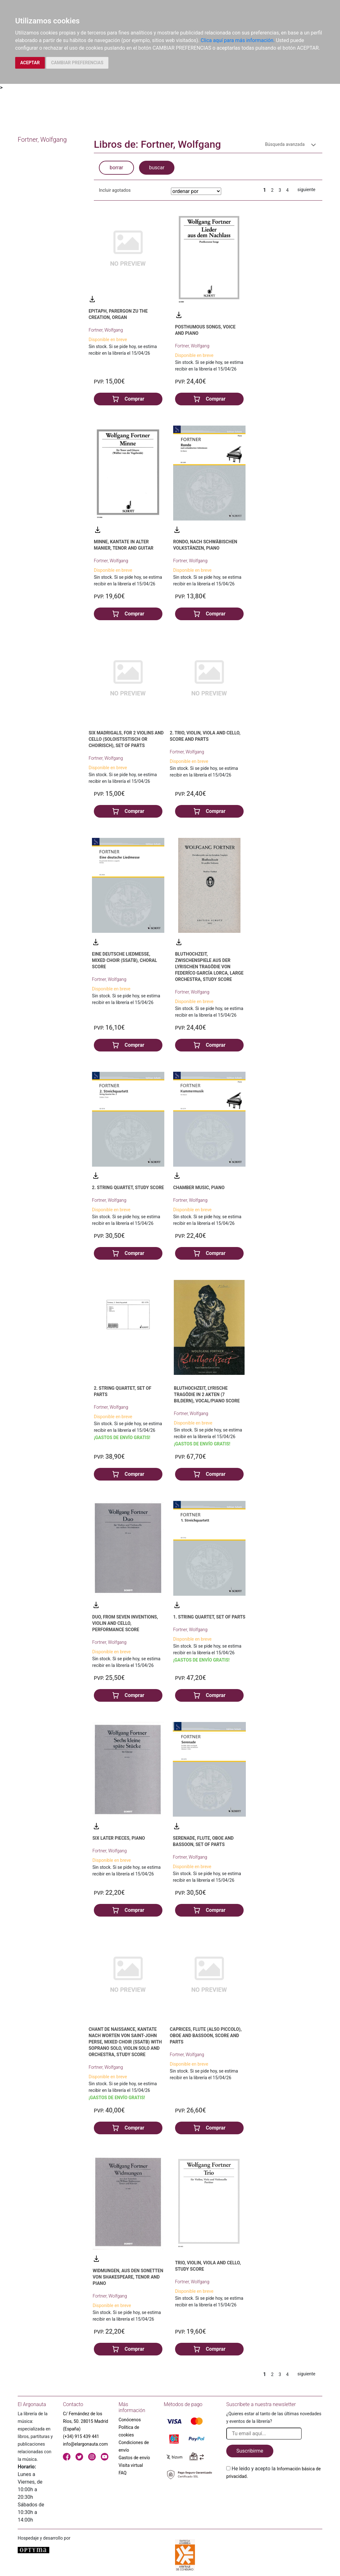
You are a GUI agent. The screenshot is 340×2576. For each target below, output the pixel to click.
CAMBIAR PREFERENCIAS (77, 62)
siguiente (306, 189)
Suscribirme (249, 2451)
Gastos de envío (134, 2457)
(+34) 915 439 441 (81, 2436)
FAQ (122, 2472)
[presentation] (274, 2495)
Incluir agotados (115, 190)
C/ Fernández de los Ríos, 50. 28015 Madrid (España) (85, 2421)
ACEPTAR (30, 62)
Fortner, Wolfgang (105, 330)
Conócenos (129, 2419)
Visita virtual (130, 2465)
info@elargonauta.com (85, 2444)
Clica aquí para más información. (238, 40)
